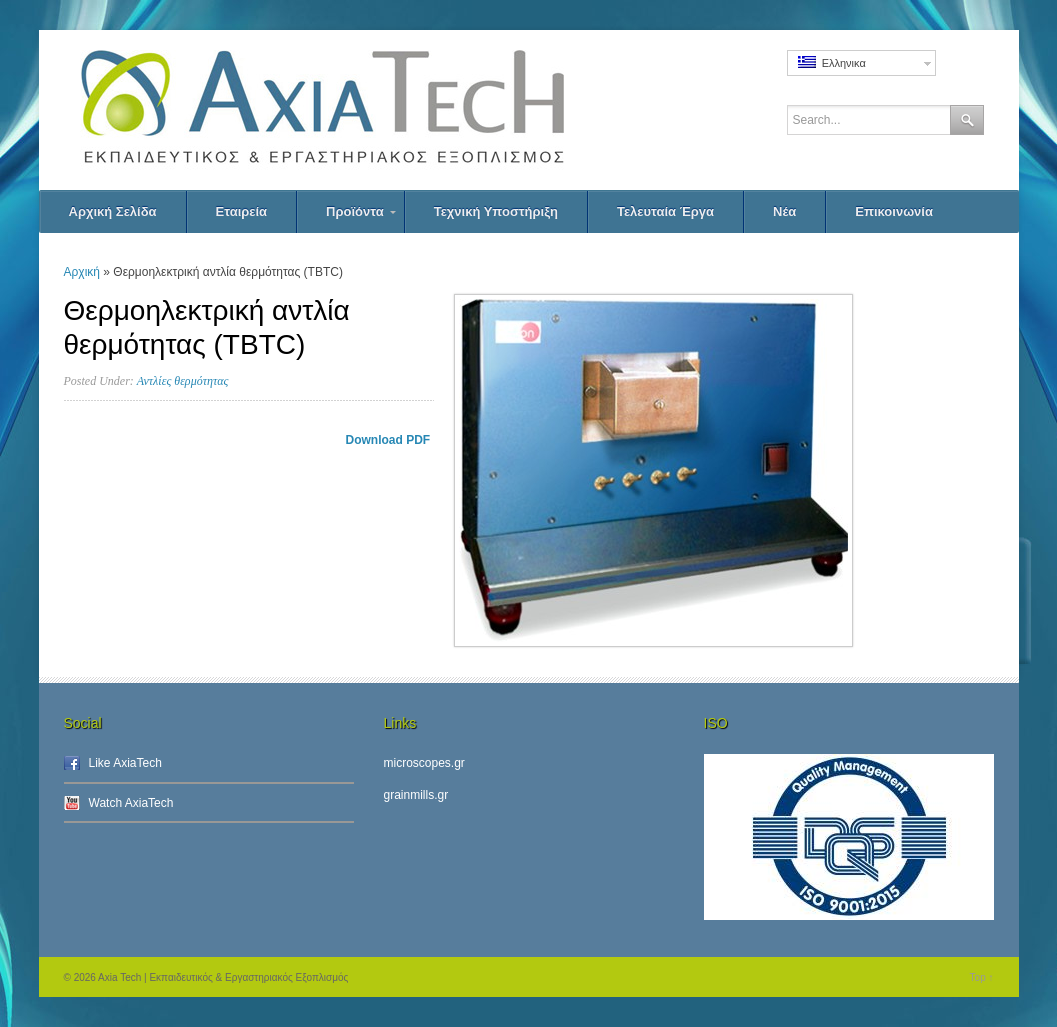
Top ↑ (982, 977)
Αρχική (82, 272)
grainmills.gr (416, 795)
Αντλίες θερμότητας (183, 381)
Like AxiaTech (125, 763)
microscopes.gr (424, 763)
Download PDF (390, 440)
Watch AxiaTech (131, 803)
